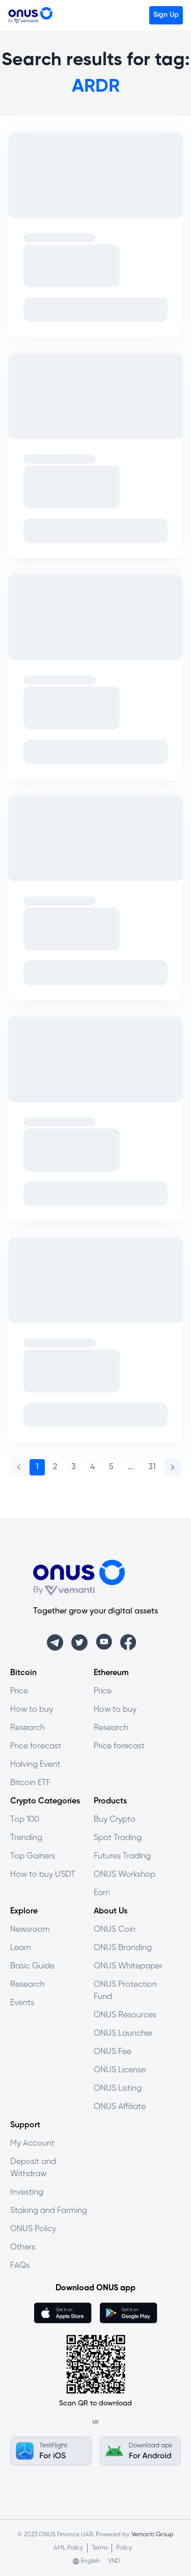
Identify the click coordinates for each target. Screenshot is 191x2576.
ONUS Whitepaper (128, 1966)
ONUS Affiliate (120, 2106)
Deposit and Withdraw (33, 2167)
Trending (26, 1837)
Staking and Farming (48, 2210)
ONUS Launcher (123, 2033)
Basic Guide (32, 1966)
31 (152, 1467)
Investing (26, 2192)
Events (22, 2002)
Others (22, 2247)
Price (19, 1691)
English (90, 2561)
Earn (102, 1892)
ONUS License (120, 2070)
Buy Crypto (114, 1819)
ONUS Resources (125, 2015)
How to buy (31, 1709)
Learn (20, 1947)
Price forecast (35, 1746)
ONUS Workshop (124, 1874)
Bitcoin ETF (30, 1782)
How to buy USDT (42, 1874)
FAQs (20, 2265)
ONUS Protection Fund (125, 1990)
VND (114, 2561)
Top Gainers (32, 1856)
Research (27, 1727)
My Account (32, 2143)
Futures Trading (122, 1856)
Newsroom (30, 1929)
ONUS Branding (123, 1947)
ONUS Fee (112, 2051)
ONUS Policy (33, 2229)
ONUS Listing (118, 2088)
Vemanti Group (152, 2534)
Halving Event (35, 1764)
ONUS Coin (114, 1929)
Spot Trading (118, 1837)
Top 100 (24, 1819)
